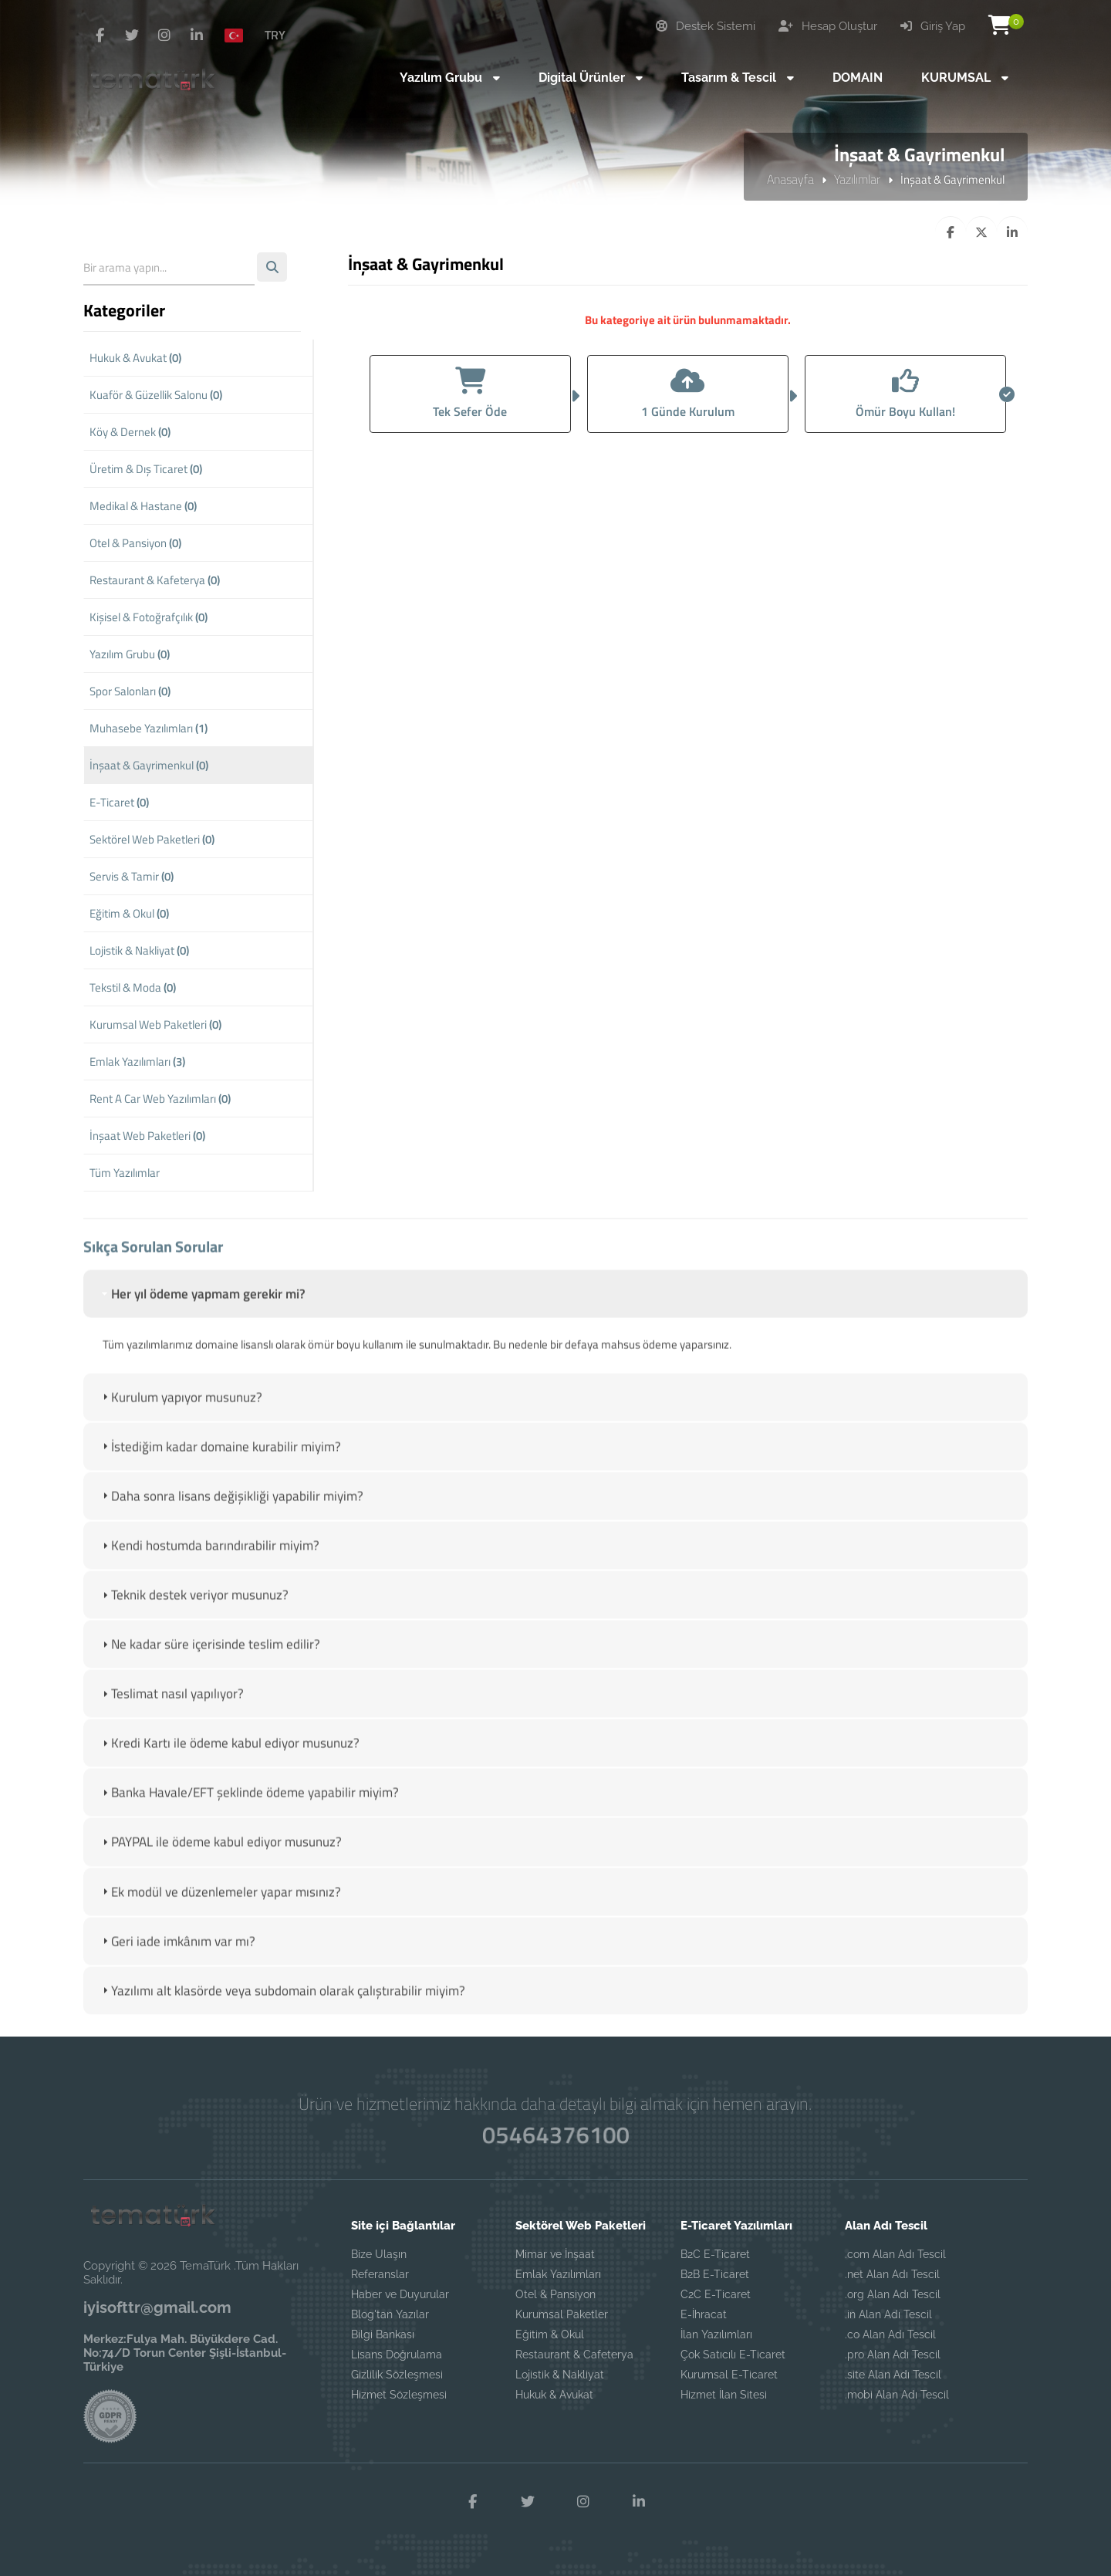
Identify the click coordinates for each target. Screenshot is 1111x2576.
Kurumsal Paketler (561, 2314)
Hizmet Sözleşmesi (399, 2394)
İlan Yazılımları (716, 2334)
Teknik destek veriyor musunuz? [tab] (194, 1611)
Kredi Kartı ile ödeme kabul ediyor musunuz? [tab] (229, 1759)
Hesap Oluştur (827, 26)
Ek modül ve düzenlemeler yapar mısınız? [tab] (220, 1908)
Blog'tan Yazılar (390, 2314)
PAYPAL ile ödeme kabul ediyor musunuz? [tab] (220, 1858)
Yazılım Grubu (129, 654)
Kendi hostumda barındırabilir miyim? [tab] (209, 1561)
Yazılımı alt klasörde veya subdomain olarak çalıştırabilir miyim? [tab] (282, 2006)
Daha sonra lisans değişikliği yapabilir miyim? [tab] (231, 1512)
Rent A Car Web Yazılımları (160, 1098)
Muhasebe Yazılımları (148, 728)
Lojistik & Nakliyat (139, 950)
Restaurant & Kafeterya (154, 580)
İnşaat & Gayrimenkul (148, 765)
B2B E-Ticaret (714, 2274)
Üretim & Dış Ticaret (145, 469)
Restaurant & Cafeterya (574, 2354)
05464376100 (555, 2134)
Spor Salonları (130, 691)
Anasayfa (790, 179)
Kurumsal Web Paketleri (155, 1024)
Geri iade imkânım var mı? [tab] (177, 1957)
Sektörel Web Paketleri (151, 839)
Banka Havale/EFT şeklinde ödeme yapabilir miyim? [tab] (249, 1809)
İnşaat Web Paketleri (147, 1135)
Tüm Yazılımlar (124, 1173)
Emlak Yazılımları (137, 1061)
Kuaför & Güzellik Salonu (155, 395)
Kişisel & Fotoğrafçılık (148, 617)
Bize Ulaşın (379, 2254)
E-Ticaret (119, 802)
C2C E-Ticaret (715, 2294)
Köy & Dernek (130, 432)
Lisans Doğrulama (396, 2354)
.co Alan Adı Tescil (890, 2334)
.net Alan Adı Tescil (892, 2274)
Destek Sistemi (705, 26)
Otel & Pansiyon (135, 543)
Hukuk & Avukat (135, 358)
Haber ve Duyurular (400, 2294)
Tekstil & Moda (132, 987)
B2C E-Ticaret (715, 2254)
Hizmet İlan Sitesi (723, 2394)
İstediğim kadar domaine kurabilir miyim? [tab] (220, 1462)
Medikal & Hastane (143, 506)
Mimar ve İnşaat (555, 2254)
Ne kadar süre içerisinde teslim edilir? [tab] (209, 1660)
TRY (275, 34)
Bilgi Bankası (382, 2334)
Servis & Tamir (131, 876)
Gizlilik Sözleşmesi (397, 2374)
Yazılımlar (857, 179)
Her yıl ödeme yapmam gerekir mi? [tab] (202, 1310)
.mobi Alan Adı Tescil (897, 2394)
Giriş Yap (932, 26)
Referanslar (380, 2274)
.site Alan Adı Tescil (893, 2374)
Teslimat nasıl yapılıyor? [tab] (171, 1710)
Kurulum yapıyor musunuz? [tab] (180, 1413)
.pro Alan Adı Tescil (892, 2354)
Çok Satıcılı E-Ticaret (732, 2354)
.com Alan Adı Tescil (895, 2254)
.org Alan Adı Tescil (892, 2294)
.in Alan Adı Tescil (888, 2314)
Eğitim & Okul (129, 913)
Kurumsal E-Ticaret (729, 2374)
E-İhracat (703, 2314)
